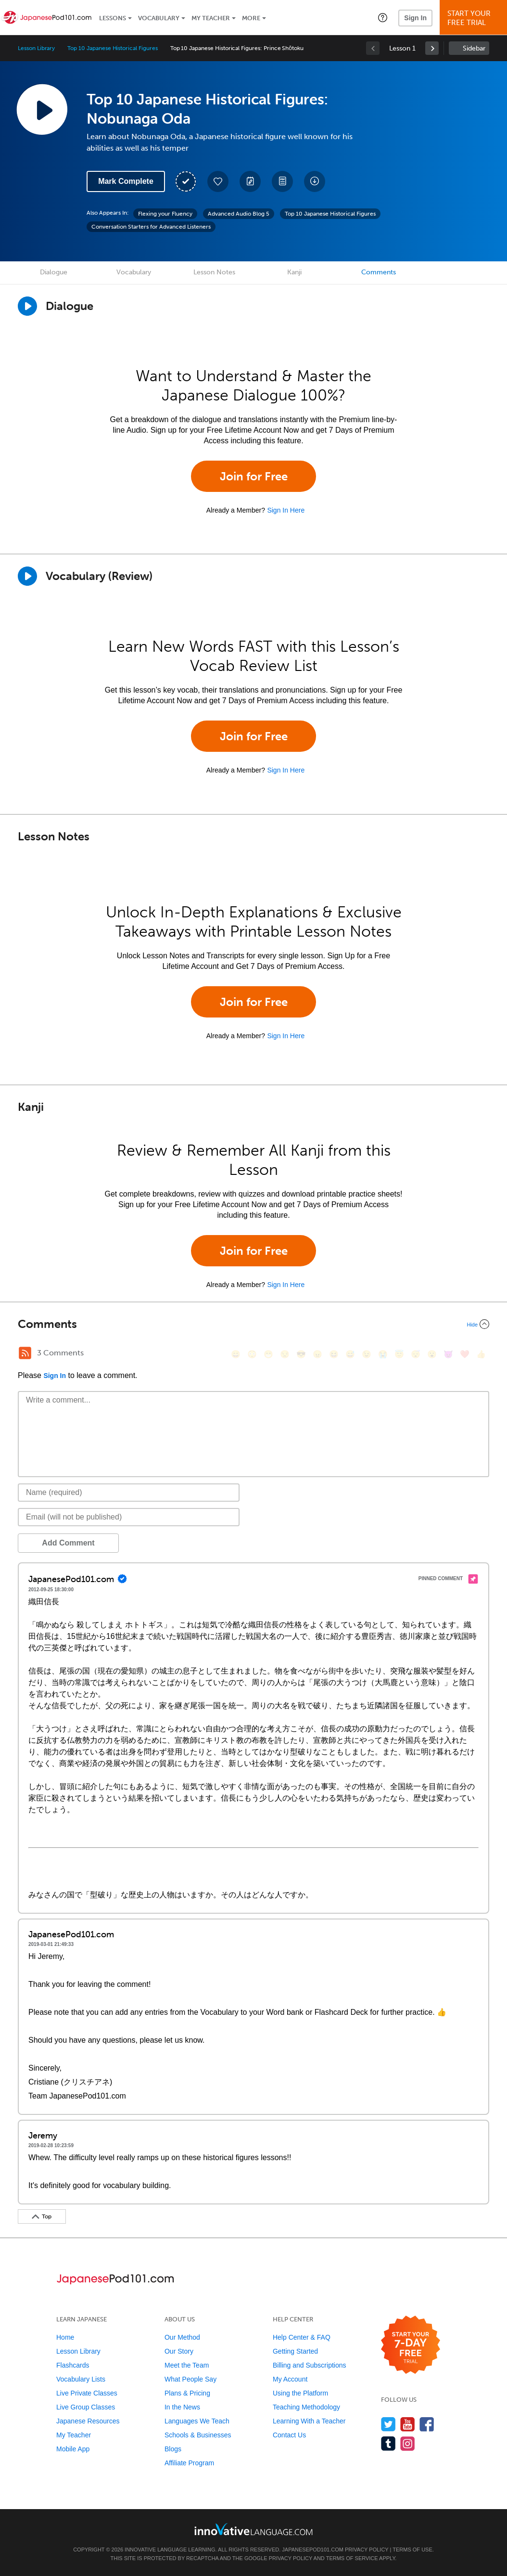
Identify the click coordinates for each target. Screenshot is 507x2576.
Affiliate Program (189, 2463)
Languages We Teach (197, 2421)
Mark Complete (125, 181)
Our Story (179, 2351)
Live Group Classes (85, 2407)
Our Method (182, 2337)
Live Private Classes (86, 2393)
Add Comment (68, 1543)
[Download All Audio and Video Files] (314, 181)
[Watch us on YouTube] (407, 2424)
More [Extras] (251, 18)
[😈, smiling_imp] (448, 1354)
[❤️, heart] (464, 1354)
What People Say (190, 2379)
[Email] (129, 1517)
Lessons (112, 18)
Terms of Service (352, 2558)
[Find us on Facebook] (426, 2424)
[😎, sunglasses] (301, 1354)
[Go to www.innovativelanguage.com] (253, 2529)
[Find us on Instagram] (407, 2443)
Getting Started (295, 2351)
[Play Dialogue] (27, 306)
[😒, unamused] (285, 1354)
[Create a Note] (250, 181)
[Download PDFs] (282, 181)
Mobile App (72, 2449)
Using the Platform (300, 2393)
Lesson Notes (214, 272)
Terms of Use (412, 2549)
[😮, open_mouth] (432, 1354)
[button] (382, 17)
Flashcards (72, 2365)
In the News (182, 2407)
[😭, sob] (383, 1354)
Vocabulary (158, 18)
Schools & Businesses (198, 2435)
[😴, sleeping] (415, 1354)
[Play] (27, 576)
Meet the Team (187, 2365)
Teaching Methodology (306, 2407)
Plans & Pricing (187, 2393)
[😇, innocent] (399, 1354)
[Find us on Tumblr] (388, 2443)
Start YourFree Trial (474, 18)
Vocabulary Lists (80, 2379)
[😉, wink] (366, 1354)
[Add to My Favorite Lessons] (217, 181)
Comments (378, 272)
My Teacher (210, 18)
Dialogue (53, 272)
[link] (432, 48)
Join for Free (254, 476)
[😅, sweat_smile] (350, 1354)
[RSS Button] (25, 1353)
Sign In (415, 18)
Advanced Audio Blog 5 (238, 213)
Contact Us (289, 2435)
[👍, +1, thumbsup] (481, 1354)
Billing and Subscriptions (309, 2365)
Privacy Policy (366, 2549)
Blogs (173, 2449)
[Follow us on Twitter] (388, 2424)
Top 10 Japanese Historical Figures (112, 48)
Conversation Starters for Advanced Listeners (151, 226)
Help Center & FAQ (301, 2337)
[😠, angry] (317, 1354)
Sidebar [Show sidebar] (474, 48)
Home (65, 2337)
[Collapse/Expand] (253, 1324)
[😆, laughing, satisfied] (334, 1354)
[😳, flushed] (252, 1354)
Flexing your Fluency (165, 213)
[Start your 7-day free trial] (410, 2345)
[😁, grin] (268, 1354)
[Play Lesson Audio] (41, 109)
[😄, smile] (236, 1354)
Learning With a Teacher (309, 2421)
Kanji (294, 272)
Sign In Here (285, 510)
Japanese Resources (88, 2421)
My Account (290, 2379)
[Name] (129, 1492)
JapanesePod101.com (312, 2549)
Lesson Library (36, 48)
